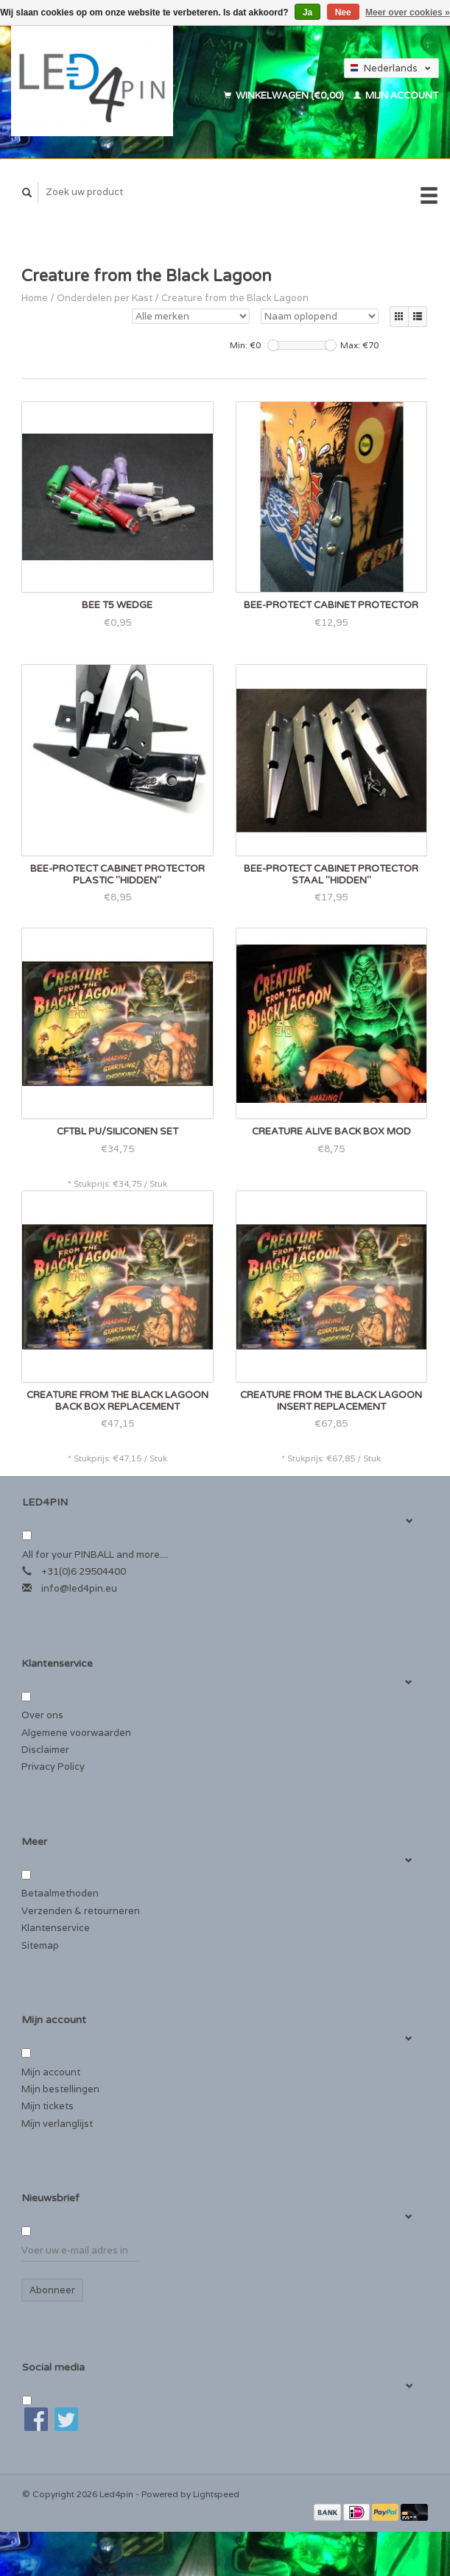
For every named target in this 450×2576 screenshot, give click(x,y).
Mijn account (396, 95)
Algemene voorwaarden (76, 1732)
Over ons (42, 1715)
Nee (343, 12)
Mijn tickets (47, 2106)
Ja (307, 12)
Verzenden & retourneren (80, 1911)
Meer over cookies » (407, 12)
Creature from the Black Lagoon (235, 298)
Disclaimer (45, 1749)
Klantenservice (55, 1928)
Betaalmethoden (60, 1893)
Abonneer (52, 2290)
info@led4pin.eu (79, 1588)
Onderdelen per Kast (104, 298)
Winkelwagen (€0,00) (285, 95)
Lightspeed (216, 2493)
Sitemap (40, 1945)
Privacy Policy (53, 1766)
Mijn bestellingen (60, 2089)
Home (34, 298)
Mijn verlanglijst (57, 2123)
